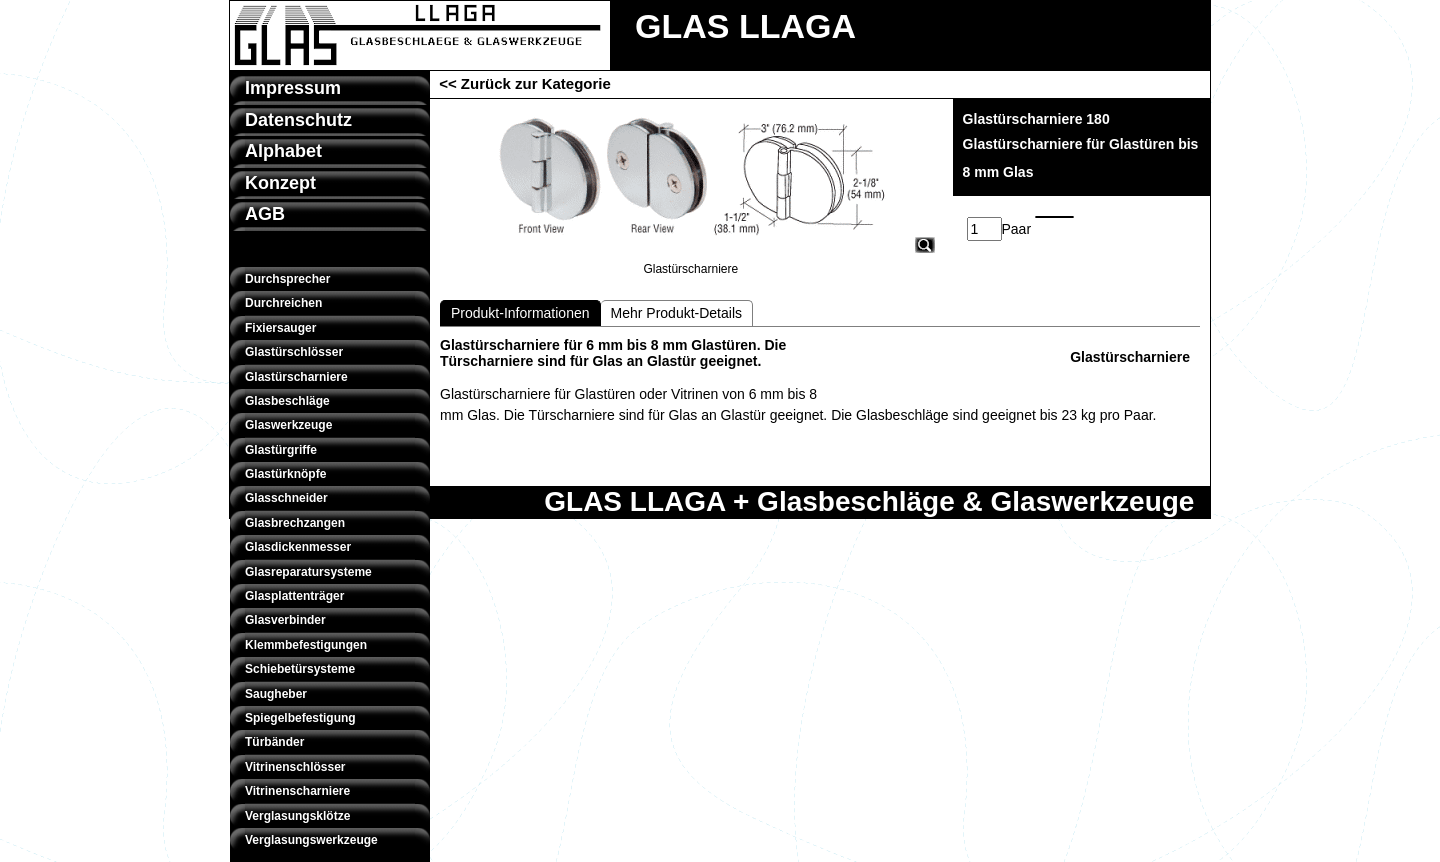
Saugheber (276, 694)
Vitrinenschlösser (295, 767)
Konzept (280, 183)
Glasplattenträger (294, 596)
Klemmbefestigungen (306, 645)
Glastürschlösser (294, 352)
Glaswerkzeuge (288, 425)
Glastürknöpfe (285, 474)
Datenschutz (298, 120)
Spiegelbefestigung (300, 718)
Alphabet (283, 151)
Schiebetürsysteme (300, 669)
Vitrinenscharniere (297, 791)
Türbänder (274, 742)
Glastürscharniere (296, 377)
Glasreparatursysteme (308, 572)
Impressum (293, 88)
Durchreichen (283, 303)
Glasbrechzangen (295, 523)
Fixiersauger (280, 328)
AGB (265, 214)
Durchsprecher (287, 279)
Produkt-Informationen (520, 313)
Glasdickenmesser (298, 547)
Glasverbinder (285, 620)
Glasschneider (286, 498)
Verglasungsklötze (297, 816)
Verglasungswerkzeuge (311, 840)
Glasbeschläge (287, 401)
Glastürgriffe (281, 450)
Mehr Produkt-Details (677, 313)
